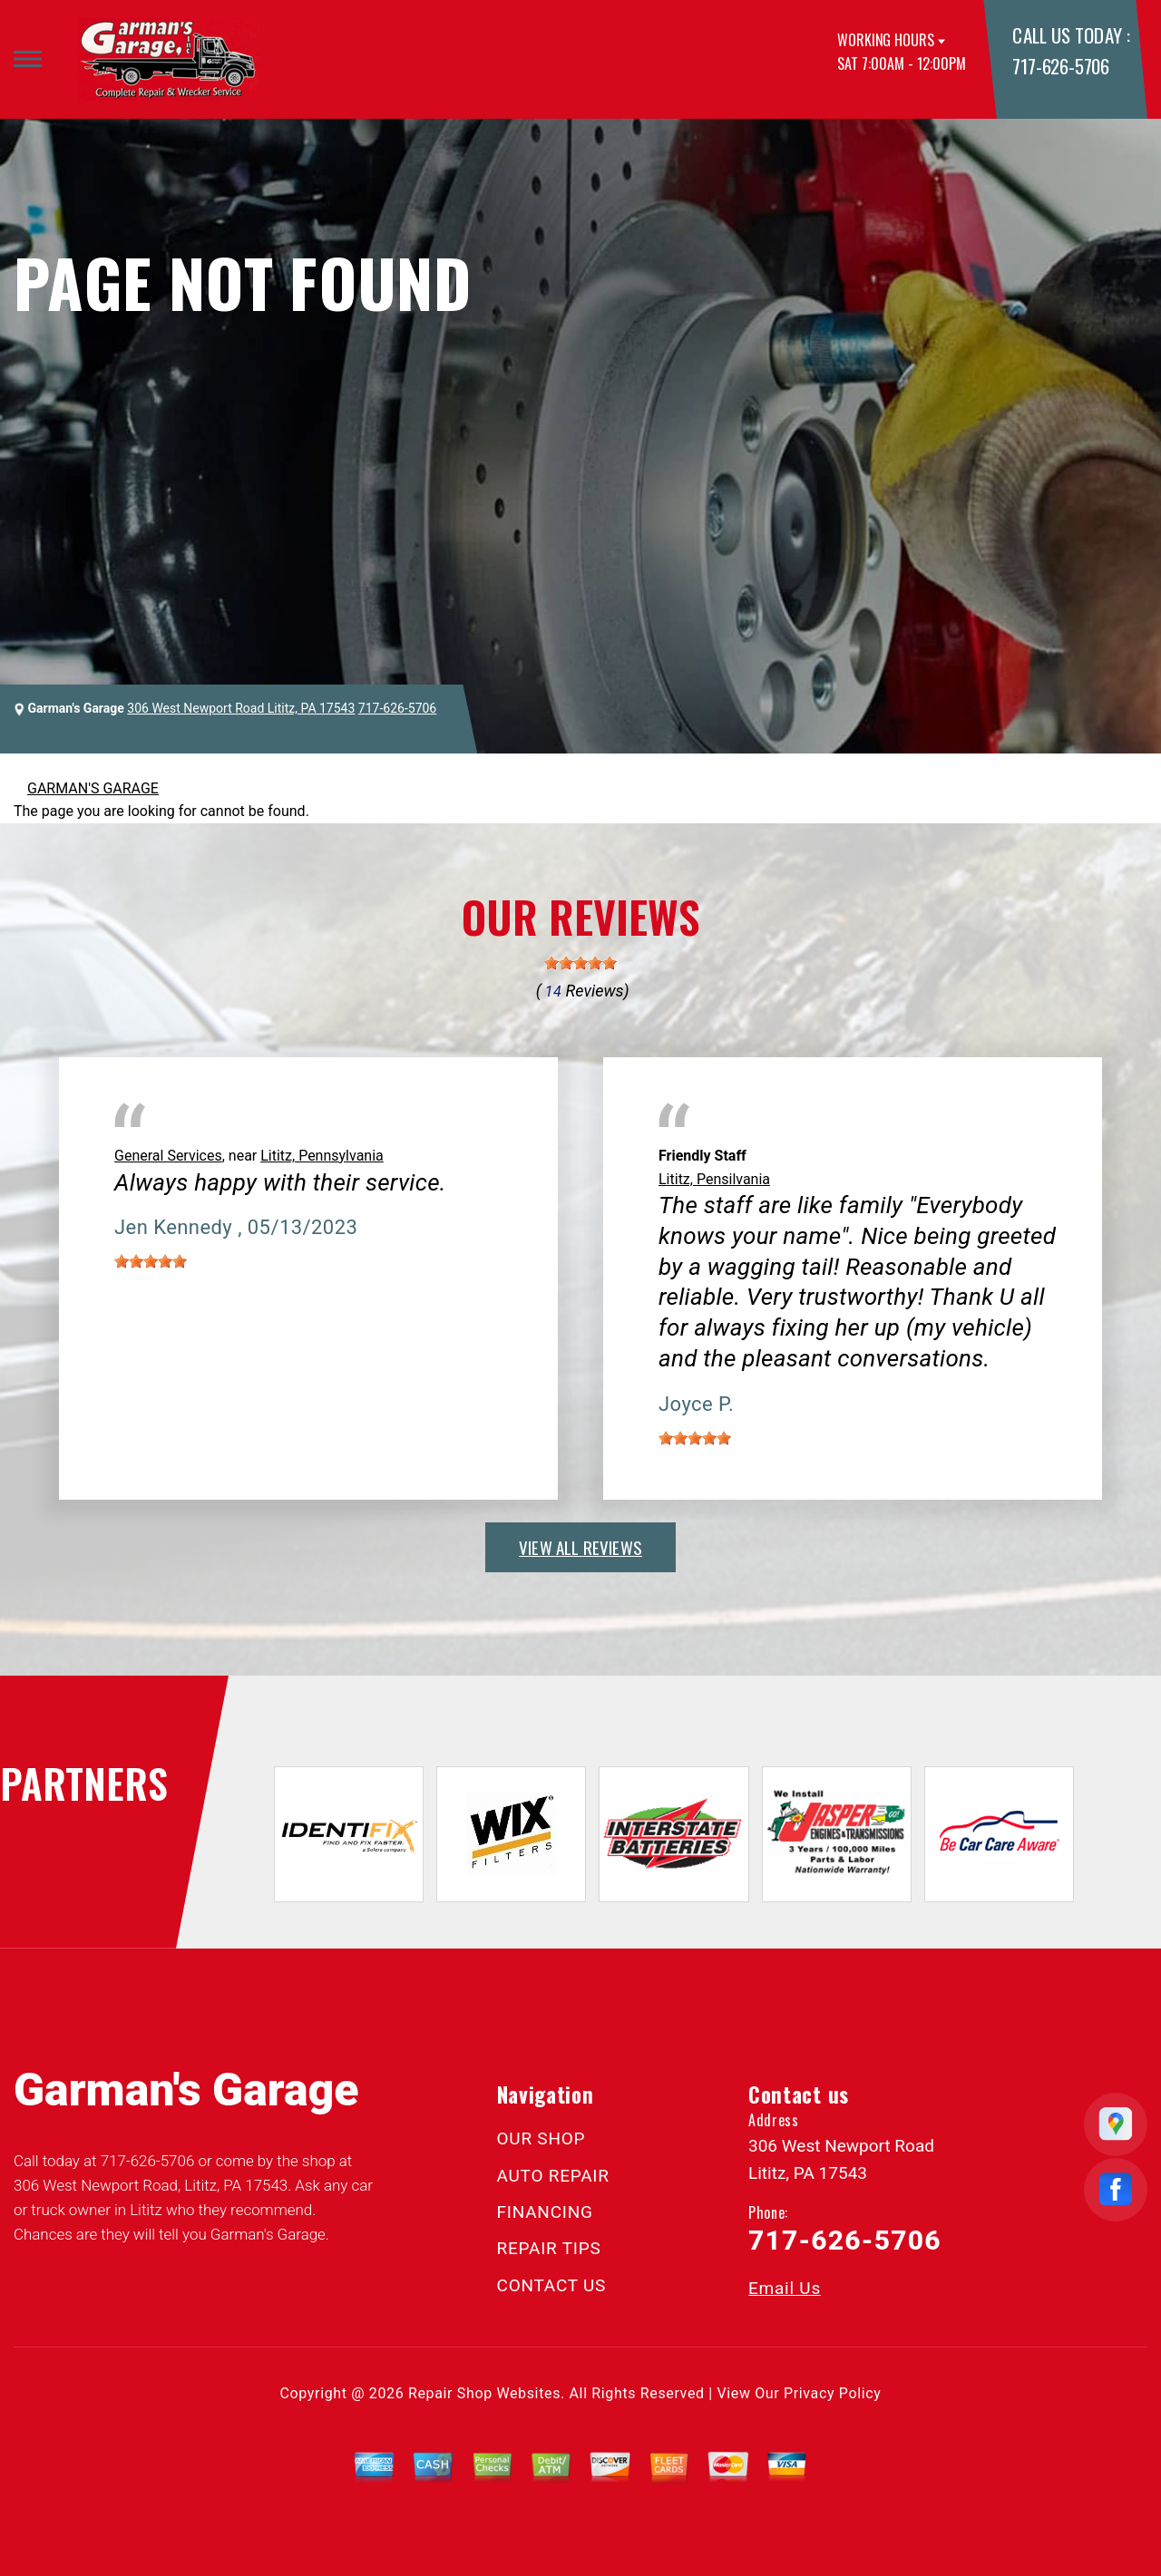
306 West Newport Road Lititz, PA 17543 (241, 708)
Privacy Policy (832, 2393)
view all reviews (580, 1547)
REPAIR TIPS (549, 2248)
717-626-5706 (1060, 66)
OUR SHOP (541, 2138)
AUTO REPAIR (553, 2175)
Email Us (784, 2288)
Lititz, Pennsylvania (322, 1155)
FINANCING (545, 2212)
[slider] (580, 963)
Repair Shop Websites (484, 2393)
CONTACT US (552, 2285)
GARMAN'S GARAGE (93, 788)
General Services (168, 1155)
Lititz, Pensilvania (714, 1179)
